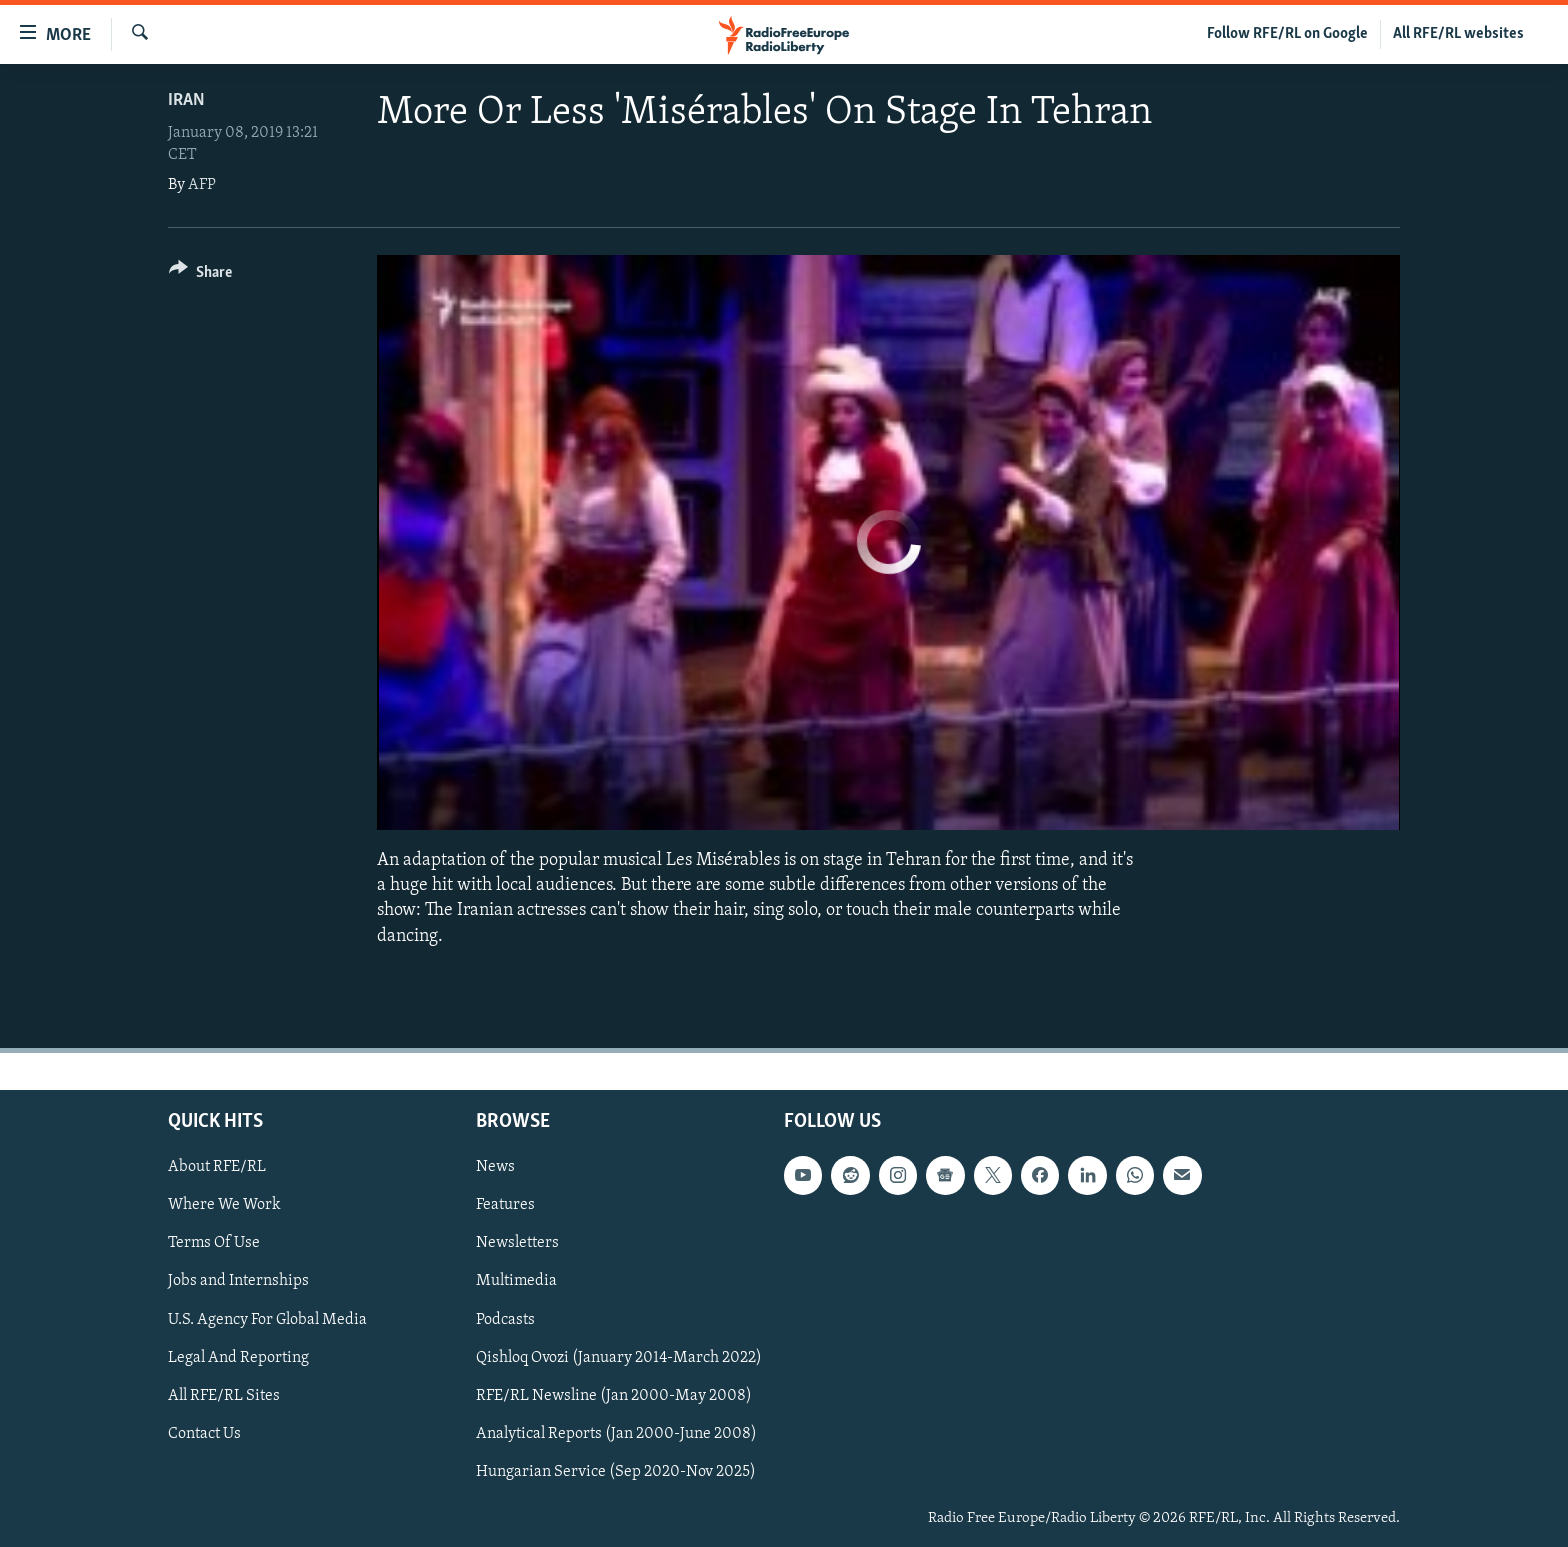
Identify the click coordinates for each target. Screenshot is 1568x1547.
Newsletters (517, 1243)
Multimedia (516, 1281)
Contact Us (204, 1433)
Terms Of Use (214, 1243)
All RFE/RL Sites (224, 1395)
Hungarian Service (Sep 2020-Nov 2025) (616, 1472)
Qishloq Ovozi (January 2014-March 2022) (619, 1357)
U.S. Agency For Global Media (267, 1319)
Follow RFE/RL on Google (1287, 34)
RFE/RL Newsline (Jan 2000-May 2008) (614, 1395)
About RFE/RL (217, 1167)
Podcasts (505, 1319)
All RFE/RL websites (1458, 34)
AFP (202, 185)
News (495, 1167)
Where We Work (224, 1205)
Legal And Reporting (238, 1357)
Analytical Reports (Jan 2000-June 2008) (616, 1433)
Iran (186, 100)
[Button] (200, 275)
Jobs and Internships (238, 1281)
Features (505, 1205)
